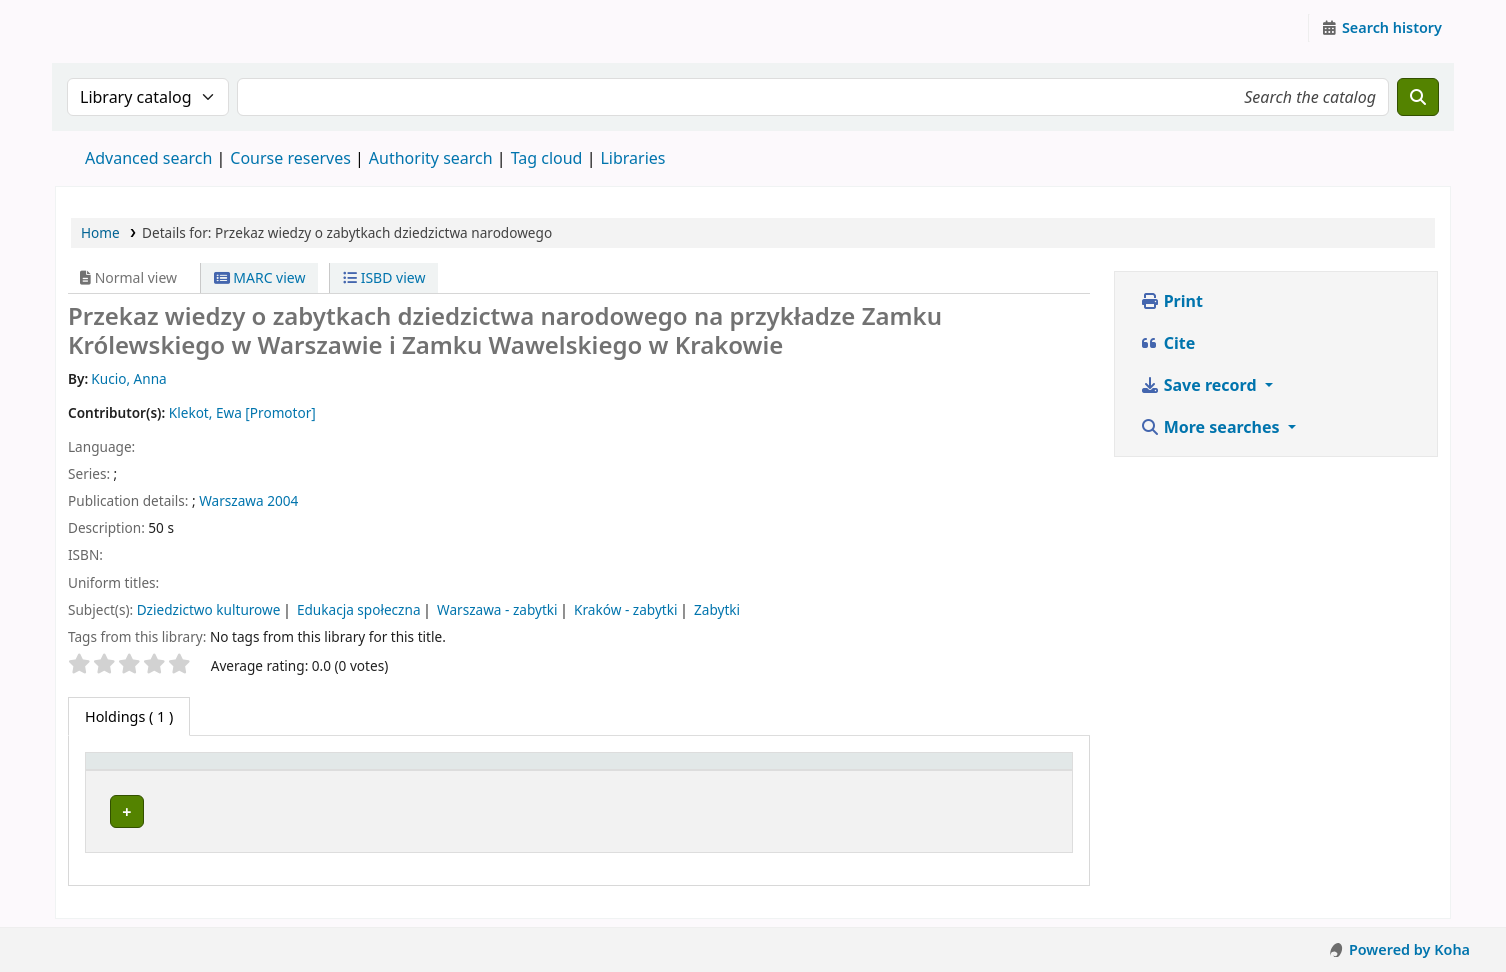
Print (1171, 301)
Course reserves (290, 158)
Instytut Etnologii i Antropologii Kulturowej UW (106, 28)
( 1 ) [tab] (129, 716)
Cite (1168, 343)
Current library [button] (349, 770)
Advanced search (148, 158)
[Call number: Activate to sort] (729, 771)
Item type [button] (129, 770)
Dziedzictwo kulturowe (209, 609)
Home (100, 232)
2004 (282, 500)
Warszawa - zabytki (497, 609)
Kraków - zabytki (625, 609)
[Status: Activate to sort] (963, 771)
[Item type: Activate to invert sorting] (187, 771)
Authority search (431, 158)
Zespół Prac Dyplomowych (393, 808)
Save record (1200, 385)
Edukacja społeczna (359, 609)
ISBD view (384, 277)
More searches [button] (1212, 427)
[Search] (1418, 97)
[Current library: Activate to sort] (445, 771)
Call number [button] (656, 770)
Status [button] (885, 770)
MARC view (260, 277)
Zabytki (717, 609)
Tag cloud (547, 158)
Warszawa (231, 500)
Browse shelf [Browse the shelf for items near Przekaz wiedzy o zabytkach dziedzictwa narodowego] (715, 808)
